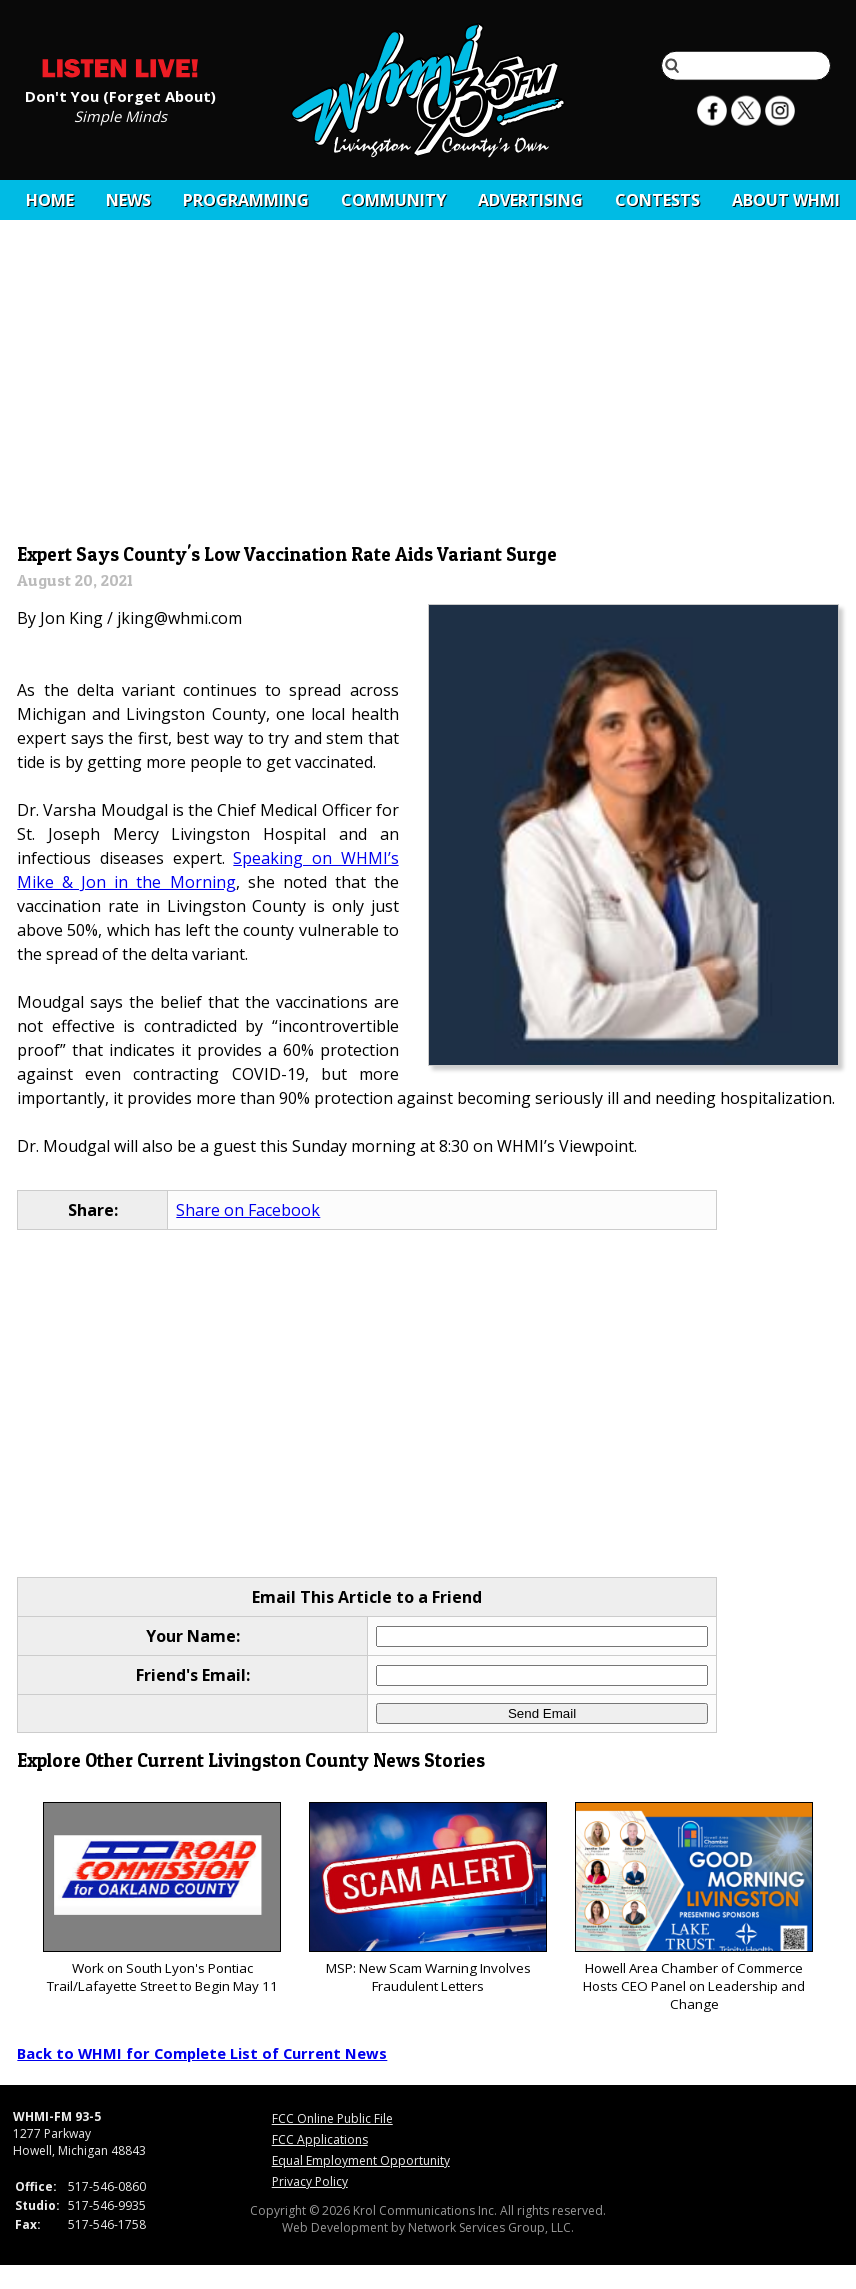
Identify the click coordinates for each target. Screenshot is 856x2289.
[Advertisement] (428, 387)
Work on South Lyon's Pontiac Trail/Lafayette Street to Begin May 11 (161, 1898)
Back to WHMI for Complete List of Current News (202, 2053)
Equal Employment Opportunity (361, 2160)
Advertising (530, 200)
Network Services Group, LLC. (491, 2227)
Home (50, 200)
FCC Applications (320, 2139)
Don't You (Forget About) (120, 95)
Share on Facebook (248, 1210)
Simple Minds (120, 115)
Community (393, 200)
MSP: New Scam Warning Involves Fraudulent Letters (427, 1898)
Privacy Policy (310, 2181)
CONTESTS (657, 200)
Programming (246, 200)
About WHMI (786, 200)
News (128, 200)
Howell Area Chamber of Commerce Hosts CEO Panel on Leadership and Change (693, 1907)
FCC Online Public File (332, 2118)
